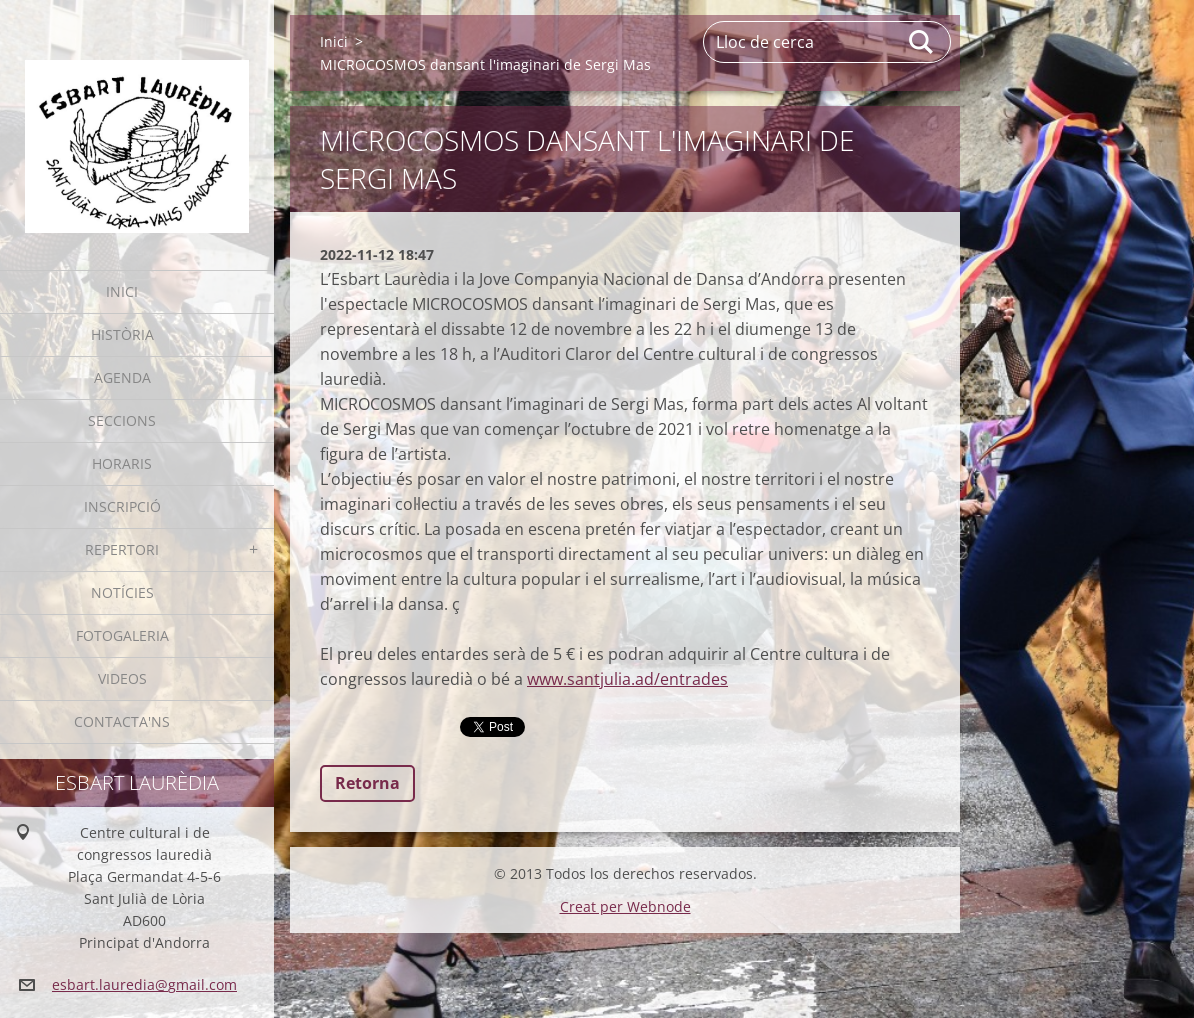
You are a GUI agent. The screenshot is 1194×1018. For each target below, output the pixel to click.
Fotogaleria (122, 635)
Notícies (122, 592)
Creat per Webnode (625, 906)
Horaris (122, 463)
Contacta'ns (122, 721)
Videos (122, 678)
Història (122, 334)
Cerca (922, 42)
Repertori (122, 549)
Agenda (122, 377)
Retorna (367, 783)
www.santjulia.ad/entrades (627, 679)
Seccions (122, 420)
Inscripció (122, 506)
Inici (122, 291)
